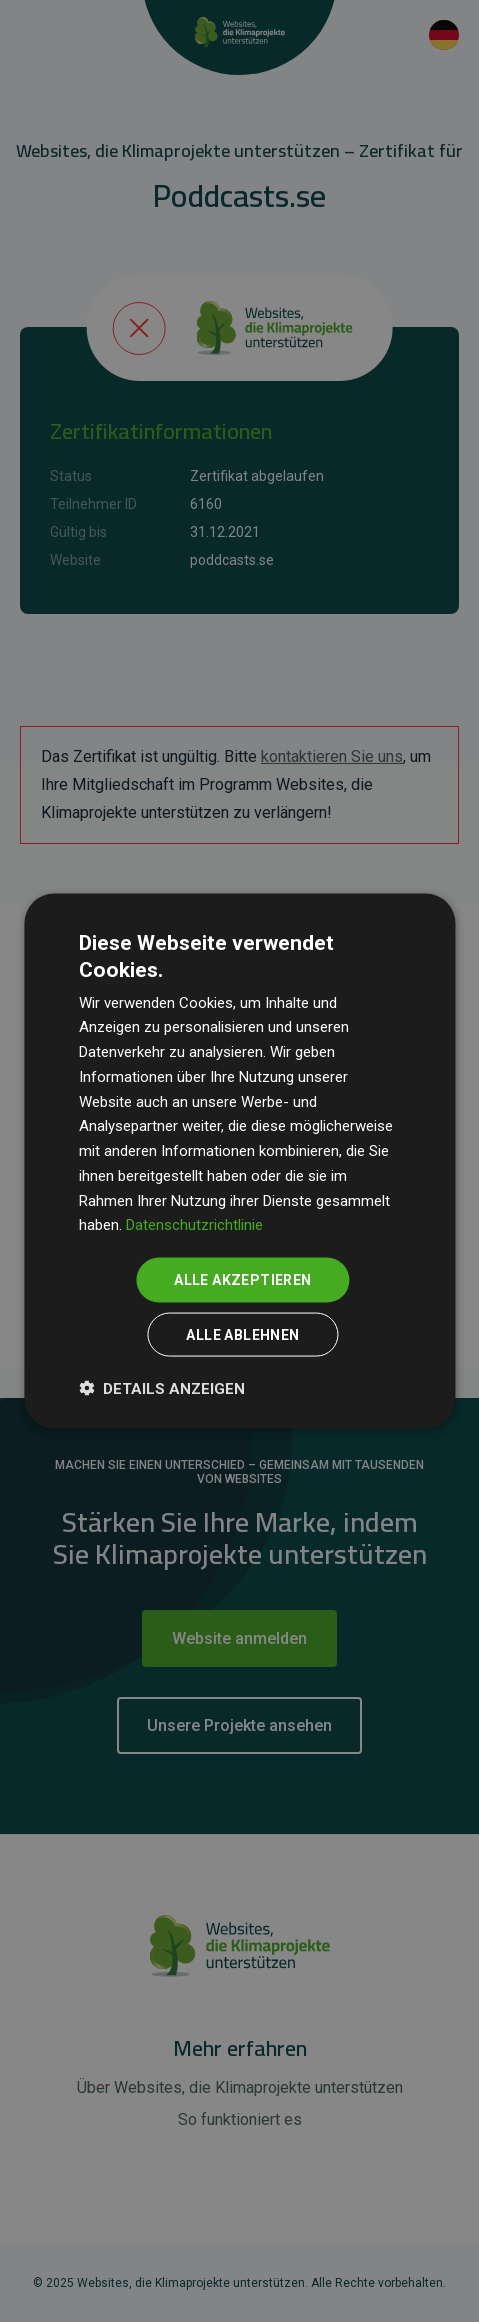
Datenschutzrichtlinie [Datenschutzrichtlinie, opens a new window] (194, 1225)
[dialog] (239, 1161)
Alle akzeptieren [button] (242, 1280)
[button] (162, 1387)
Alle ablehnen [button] (242, 1334)
